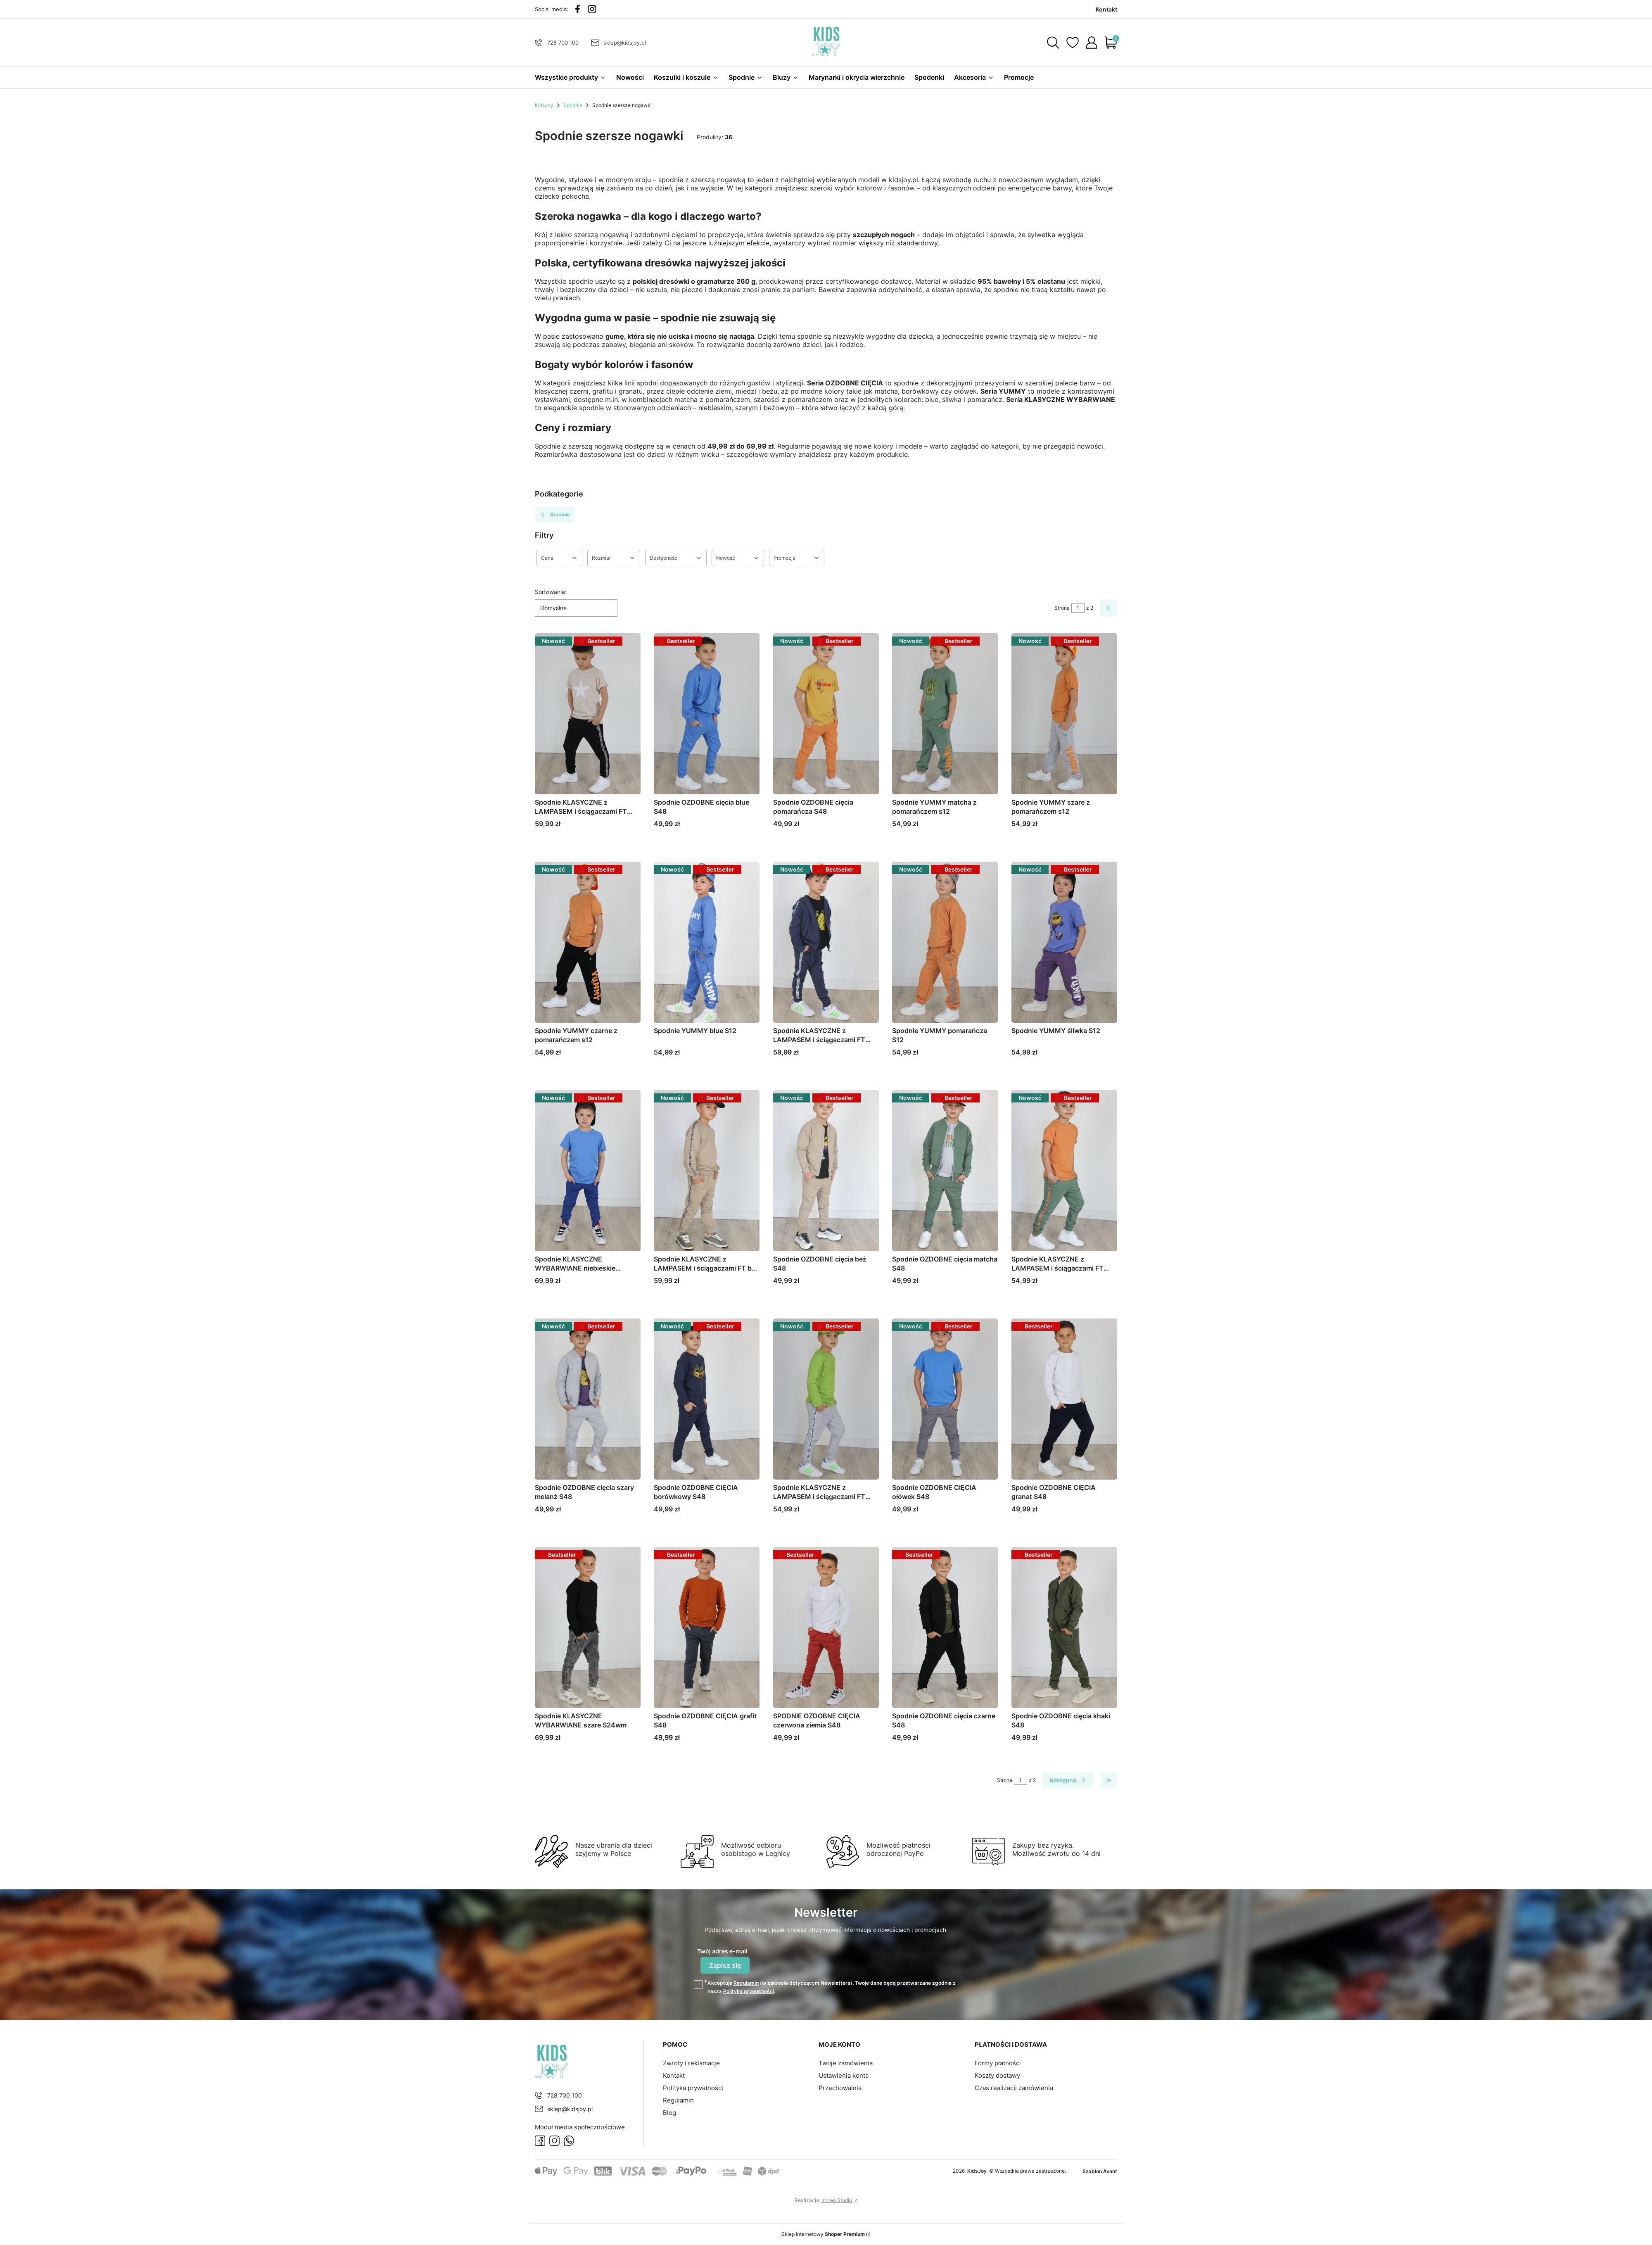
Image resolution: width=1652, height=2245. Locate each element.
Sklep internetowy (823, 2234)
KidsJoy (544, 105)
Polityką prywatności (748, 1991)
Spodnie (572, 105)
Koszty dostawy (997, 2075)
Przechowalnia (840, 2088)
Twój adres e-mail (722, 1951)
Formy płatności (998, 2063)
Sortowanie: (551, 591)
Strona (1062, 608)
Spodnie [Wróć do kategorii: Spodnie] (554, 514)
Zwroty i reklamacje (691, 2063)
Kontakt (674, 2075)
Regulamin (746, 1983)
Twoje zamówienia (846, 2063)
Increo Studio (836, 2200)
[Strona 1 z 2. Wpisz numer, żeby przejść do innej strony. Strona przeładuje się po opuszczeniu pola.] (1078, 608)
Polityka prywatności (693, 2088)
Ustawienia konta (844, 2075)
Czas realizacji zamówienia (1014, 2088)
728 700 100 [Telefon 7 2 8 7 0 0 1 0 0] (563, 42)
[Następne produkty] (1068, 1780)
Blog (669, 2113)
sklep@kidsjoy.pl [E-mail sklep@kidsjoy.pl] (624, 42)
